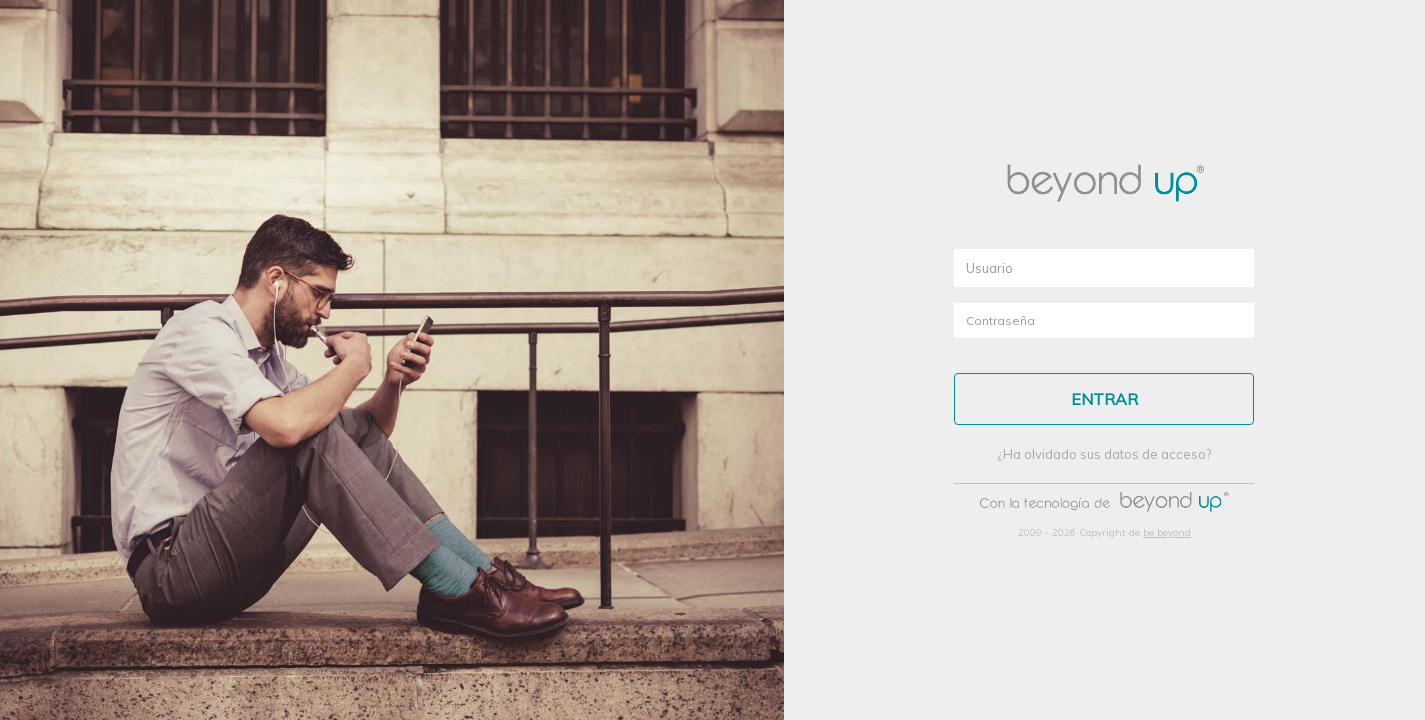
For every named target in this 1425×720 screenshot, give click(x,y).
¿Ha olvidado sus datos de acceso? (1104, 454)
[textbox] (1104, 268)
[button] (1104, 399)
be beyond (1167, 532)
